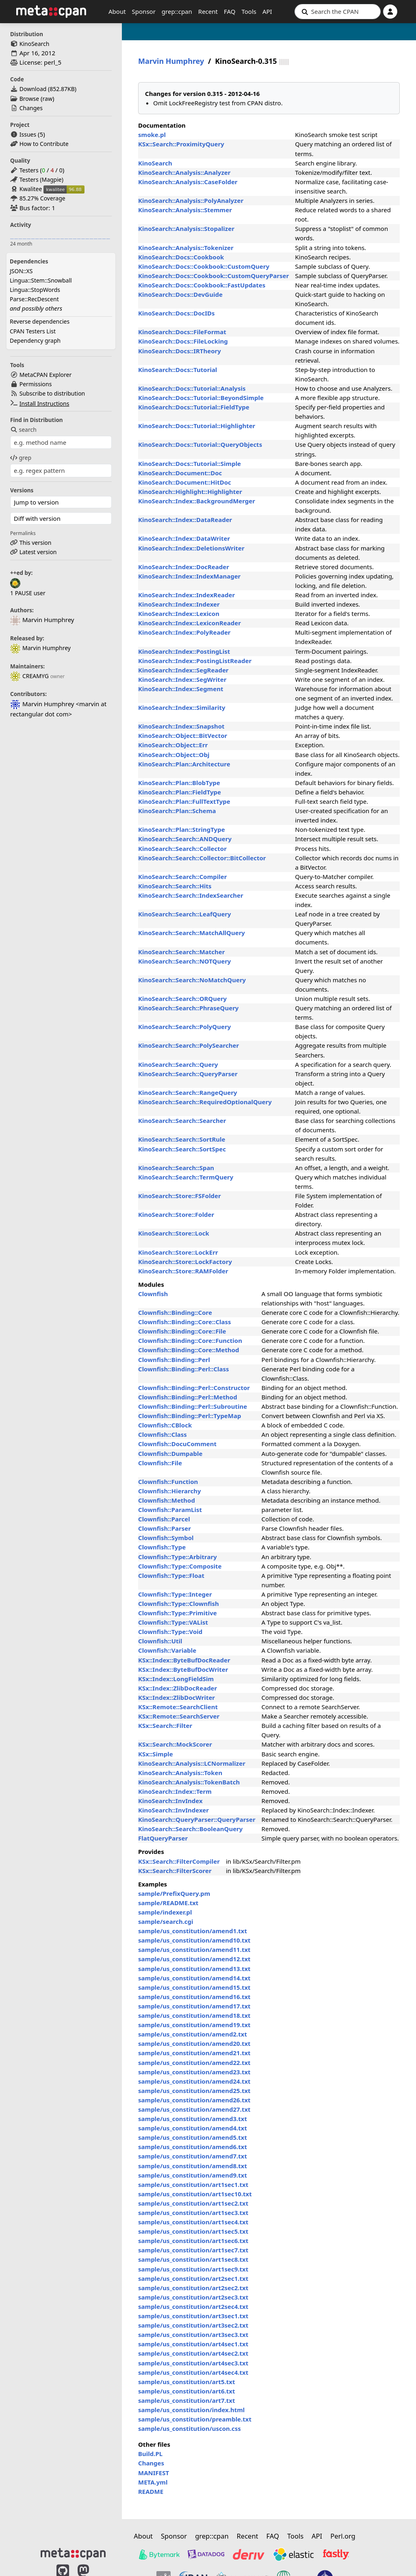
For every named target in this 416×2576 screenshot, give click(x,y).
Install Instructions (44, 403)
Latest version (38, 552)
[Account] (390, 11)
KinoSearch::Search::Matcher (181, 952)
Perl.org (342, 2536)
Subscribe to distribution (52, 393)
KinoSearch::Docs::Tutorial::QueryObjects (200, 444)
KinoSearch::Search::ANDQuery (185, 839)
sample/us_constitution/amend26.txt (194, 2100)
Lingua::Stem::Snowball (41, 280)
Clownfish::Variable (167, 1650)
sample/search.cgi (165, 1921)
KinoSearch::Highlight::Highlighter (190, 491)
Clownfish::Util (160, 1641)
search (23, 429)
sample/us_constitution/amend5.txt (192, 2137)
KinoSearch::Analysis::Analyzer (184, 172)
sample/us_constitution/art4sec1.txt (193, 2344)
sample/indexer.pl (165, 1912)
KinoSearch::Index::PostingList (184, 651)
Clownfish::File (160, 1463)
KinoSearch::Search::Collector (182, 848)
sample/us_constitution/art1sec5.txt (193, 2231)
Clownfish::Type (162, 1547)
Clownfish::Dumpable (170, 1453)
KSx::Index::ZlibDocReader (177, 1688)
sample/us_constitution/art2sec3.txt (193, 2297)
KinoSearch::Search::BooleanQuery (190, 1829)
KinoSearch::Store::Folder (176, 1214)
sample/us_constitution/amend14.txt (194, 1978)
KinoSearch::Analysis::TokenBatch (189, 1782)
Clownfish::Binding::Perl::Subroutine (192, 1406)
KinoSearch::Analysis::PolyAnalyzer (190, 200)
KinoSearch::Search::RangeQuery (187, 1092)
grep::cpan (177, 11)
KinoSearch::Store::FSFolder (179, 1196)
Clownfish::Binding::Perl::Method (187, 1397)
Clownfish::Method (166, 1500)
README (150, 2491)
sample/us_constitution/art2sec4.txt (193, 2306)
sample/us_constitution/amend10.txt (194, 1940)
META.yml (152, 2482)
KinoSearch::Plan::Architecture (184, 764)
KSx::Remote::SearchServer (178, 1716)
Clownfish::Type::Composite (180, 1566)
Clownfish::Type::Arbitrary (177, 1557)
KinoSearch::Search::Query (178, 1064)
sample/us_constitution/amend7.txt (192, 2156)
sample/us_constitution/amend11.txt (194, 1949)
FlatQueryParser (163, 1838)
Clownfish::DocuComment (177, 1444)
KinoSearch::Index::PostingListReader (194, 661)
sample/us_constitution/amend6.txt (192, 2147)
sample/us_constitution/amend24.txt (194, 2081)
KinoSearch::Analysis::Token (180, 1773)
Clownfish (153, 1294)
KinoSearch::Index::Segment (180, 689)
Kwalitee (31, 189)
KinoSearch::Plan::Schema (177, 811)
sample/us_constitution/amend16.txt (194, 1997)
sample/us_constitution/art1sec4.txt (193, 2222)
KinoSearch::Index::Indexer (179, 604)
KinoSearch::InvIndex (170, 1801)
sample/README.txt (168, 1903)
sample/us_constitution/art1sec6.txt (193, 2241)
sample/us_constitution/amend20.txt (194, 2043)
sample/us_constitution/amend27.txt (194, 2109)
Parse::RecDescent (34, 299)
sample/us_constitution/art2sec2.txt (193, 2288)
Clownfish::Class (162, 1434)
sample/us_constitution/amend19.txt (194, 2025)
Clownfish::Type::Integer (175, 1594)
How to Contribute (44, 144)
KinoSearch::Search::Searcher (182, 1120)
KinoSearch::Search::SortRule (181, 1139)
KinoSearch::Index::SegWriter (182, 679)
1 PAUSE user (28, 593)
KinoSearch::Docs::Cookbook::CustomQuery (203, 266)
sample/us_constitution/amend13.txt (194, 1969)
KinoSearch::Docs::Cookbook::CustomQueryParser (213, 276)
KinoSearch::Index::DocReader (183, 567)
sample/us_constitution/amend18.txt (194, 2015)
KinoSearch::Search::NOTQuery (184, 961)
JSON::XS (21, 271)
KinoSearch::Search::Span (176, 1168)
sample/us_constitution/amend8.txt (192, 2166)
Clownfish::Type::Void (170, 1631)
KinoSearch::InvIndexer (173, 1810)
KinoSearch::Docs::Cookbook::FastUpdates (201, 285)
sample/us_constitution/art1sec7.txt (193, 2250)
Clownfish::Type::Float (171, 1575)
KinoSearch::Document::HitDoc (184, 482)
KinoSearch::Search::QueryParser (188, 1074)
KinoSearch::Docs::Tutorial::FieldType (193, 407)
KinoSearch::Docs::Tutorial (177, 370)
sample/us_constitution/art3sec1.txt (193, 2316)
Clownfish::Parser (164, 1528)
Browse (29, 98)
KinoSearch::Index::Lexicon (178, 613)
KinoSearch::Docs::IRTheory (179, 351)
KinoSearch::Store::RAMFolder (183, 1271)
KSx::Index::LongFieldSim (176, 1679)
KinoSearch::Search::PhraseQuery (188, 1008)
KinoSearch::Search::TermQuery (185, 1177)
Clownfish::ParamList (170, 1510)
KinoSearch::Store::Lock (173, 1233)
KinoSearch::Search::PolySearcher (188, 1045)
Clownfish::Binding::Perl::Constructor (194, 1388)
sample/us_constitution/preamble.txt (194, 2419)
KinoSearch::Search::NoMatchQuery (192, 980)
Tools (248, 11)
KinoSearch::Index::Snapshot (181, 726)
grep (20, 457)
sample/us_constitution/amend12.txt (194, 1959)
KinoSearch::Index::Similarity (181, 707)
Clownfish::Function (168, 1481)
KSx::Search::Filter (165, 1725)
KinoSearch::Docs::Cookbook (181, 257)
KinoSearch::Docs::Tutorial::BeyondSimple (201, 398)
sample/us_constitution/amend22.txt (194, 2062)
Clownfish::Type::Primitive (177, 1613)
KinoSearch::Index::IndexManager (189, 576)
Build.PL (150, 2454)
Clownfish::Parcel (164, 1519)
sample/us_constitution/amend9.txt (192, 2175)
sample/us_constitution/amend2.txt (192, 2034)
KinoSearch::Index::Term (175, 1791)
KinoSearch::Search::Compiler (182, 876)
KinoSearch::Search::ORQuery (182, 998)
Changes (31, 108)
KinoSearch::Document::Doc (180, 473)
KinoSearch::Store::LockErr (178, 1252)
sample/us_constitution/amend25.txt (194, 2090)
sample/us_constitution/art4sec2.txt (193, 2353)
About (117, 11)
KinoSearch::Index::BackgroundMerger (196, 501)
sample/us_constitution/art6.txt (186, 2391)
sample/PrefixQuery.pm (174, 1893)
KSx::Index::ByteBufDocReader (184, 1660)
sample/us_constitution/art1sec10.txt (195, 2194)
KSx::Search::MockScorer (175, 1744)
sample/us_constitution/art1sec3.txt (193, 2212)
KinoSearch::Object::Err (173, 745)
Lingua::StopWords (35, 290)
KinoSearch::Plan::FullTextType (184, 801)
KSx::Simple (155, 1754)
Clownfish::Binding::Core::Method (188, 1350)
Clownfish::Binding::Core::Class (184, 1322)
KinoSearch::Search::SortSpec (182, 1149)
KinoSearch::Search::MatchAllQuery (191, 933)
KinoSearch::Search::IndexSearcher (190, 895)
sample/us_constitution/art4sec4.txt (193, 2372)
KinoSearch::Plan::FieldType (179, 792)
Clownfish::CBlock (165, 1425)
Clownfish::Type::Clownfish (178, 1603)
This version (36, 542)
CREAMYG (29, 676)
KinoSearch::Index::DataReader (185, 520)
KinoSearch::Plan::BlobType (179, 783)
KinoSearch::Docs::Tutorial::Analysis (191, 388)
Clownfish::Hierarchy (169, 1491)
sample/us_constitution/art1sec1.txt (193, 2184)
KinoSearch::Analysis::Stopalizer (186, 228)
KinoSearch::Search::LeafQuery (184, 914)
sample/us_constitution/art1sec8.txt (193, 2259)
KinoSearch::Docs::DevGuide (180, 294)
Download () (48, 89)
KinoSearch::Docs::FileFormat (182, 332)
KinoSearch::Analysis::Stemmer (185, 210)
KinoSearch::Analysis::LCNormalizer (191, 1763)
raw (47, 98)
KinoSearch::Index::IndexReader (186, 595)
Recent (208, 11)
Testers (29, 170)
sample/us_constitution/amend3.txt (192, 2119)
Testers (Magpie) (41, 179)
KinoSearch (35, 44)
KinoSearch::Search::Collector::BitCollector (202, 858)
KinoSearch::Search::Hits (175, 886)
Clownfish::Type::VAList (173, 1622)
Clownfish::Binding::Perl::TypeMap (189, 1416)
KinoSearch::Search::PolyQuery (184, 1027)
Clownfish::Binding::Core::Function (190, 1340)
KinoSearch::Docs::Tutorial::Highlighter (196, 426)
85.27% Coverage (42, 198)
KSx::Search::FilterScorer (175, 1871)
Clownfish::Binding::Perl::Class (183, 1369)
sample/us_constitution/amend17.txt (194, 2006)
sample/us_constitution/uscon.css (189, 2428)
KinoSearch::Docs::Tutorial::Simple (189, 463)
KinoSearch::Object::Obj (173, 755)
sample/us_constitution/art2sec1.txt (193, 2278)
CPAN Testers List (33, 331)
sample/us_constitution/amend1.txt (192, 1931)
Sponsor (144, 11)
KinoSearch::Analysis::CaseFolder (188, 182)
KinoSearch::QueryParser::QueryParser (197, 1819)
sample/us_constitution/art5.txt (186, 2382)
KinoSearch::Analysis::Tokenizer (186, 248)
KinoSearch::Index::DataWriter (184, 538)
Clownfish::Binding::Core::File (182, 1331)
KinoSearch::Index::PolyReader (184, 632)
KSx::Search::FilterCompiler (179, 1861)
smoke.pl (152, 135)
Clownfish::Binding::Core (175, 1312)
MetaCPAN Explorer (46, 375)
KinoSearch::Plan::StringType (181, 829)
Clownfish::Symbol (166, 1538)
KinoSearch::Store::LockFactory (185, 1262)
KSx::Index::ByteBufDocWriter (183, 1669)
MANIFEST (153, 2473)
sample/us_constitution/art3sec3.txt (193, 2334)
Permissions (36, 384)
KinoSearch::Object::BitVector (182, 735)
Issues (28, 134)
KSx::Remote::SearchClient (178, 1707)
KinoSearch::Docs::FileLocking (183, 341)
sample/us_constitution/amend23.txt (194, 2072)
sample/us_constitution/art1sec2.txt (193, 2203)
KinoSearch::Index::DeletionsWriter (191, 548)
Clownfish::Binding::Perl (174, 1359)
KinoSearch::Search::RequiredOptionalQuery (205, 1102)
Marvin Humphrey (40, 648)
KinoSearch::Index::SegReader (183, 670)
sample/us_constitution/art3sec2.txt (193, 2325)
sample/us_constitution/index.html (191, 2410)
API (267, 11)
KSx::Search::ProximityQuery (181, 144)
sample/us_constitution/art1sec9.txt (193, 2269)
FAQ (230, 11)
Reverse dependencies (39, 321)
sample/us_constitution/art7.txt (186, 2400)
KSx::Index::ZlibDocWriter (176, 1697)
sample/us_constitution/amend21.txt (194, 2053)
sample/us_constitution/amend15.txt (194, 1987)
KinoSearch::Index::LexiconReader (189, 623)
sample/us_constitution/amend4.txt (192, 2128)
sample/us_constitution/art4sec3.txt (193, 2363)
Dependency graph (35, 340)
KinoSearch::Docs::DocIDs (176, 313)
